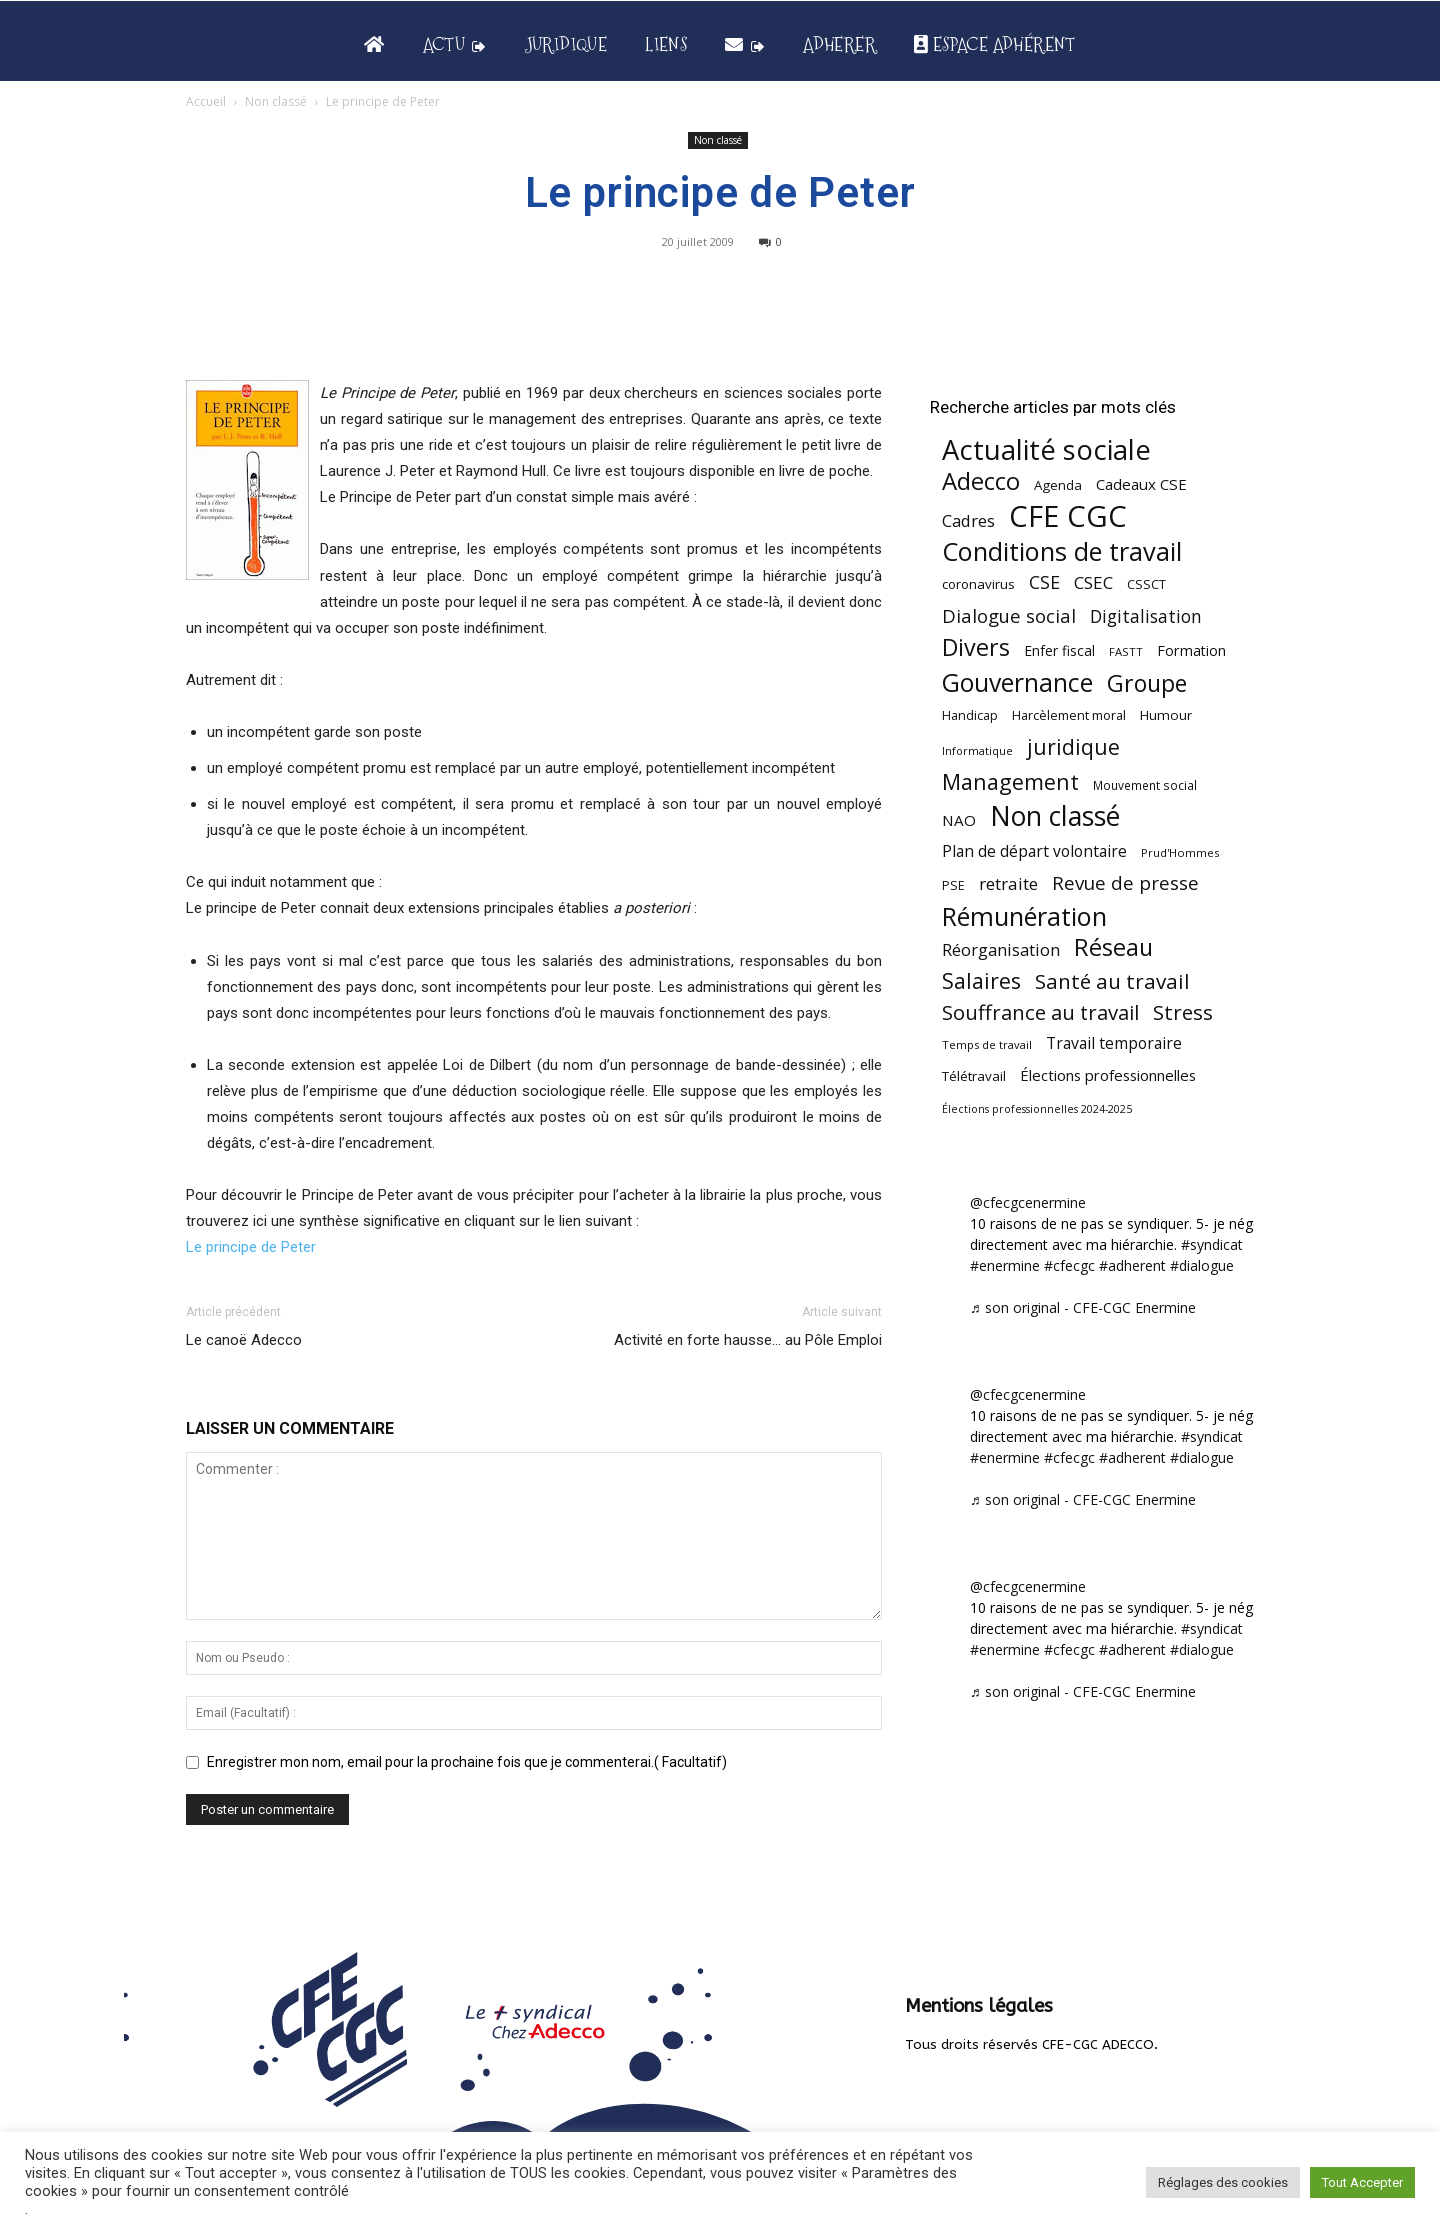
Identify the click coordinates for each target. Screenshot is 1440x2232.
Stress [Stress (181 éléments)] (1183, 1012)
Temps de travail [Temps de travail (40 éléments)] (987, 1044)
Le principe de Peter (251, 1247)
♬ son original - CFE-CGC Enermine (1083, 1307)
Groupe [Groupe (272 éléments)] (1147, 683)
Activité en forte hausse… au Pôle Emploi (748, 1340)
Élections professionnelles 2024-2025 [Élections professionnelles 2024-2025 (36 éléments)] (1037, 1109)
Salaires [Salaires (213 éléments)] (981, 980)
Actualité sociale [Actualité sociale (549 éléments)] (1046, 449)
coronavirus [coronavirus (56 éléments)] (978, 584)
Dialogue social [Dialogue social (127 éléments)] (1009, 615)
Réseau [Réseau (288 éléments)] (1113, 947)
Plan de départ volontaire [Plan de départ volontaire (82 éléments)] (1034, 851)
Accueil (206, 101)
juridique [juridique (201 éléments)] (1073, 746)
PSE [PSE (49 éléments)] (953, 885)
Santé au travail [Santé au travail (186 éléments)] (1112, 981)
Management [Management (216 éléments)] (1010, 781)
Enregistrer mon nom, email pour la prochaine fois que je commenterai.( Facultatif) (467, 1762)
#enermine (1005, 1265)
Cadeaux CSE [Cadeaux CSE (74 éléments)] (1141, 484)
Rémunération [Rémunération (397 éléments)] (1024, 916)
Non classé (276, 101)
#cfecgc (1069, 1265)
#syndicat (1212, 1244)
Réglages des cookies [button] (1223, 2182)
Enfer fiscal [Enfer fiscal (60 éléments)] (1059, 650)
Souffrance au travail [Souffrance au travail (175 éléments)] (1040, 1012)
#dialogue (1202, 1265)
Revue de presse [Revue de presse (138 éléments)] (1125, 883)
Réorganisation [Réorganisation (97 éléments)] (1001, 949)
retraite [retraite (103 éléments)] (1008, 883)
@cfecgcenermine (1028, 1202)
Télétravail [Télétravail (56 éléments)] (974, 1076)
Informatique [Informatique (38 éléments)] (977, 750)
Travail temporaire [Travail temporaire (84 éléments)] (1114, 1043)
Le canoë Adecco (244, 1340)
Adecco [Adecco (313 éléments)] (981, 480)
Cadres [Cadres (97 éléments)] (968, 520)
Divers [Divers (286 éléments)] (976, 647)
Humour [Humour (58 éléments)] (1166, 715)
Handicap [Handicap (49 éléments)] (970, 715)
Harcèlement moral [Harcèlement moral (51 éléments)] (1069, 715)
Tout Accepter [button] (1362, 2182)
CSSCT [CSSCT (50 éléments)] (1146, 584)
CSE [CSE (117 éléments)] (1044, 582)
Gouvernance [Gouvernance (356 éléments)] (1017, 682)
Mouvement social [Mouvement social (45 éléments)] (1145, 785)
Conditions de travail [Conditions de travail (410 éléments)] (1062, 551)
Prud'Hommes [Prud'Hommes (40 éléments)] (1180, 852)
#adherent (1132, 1265)
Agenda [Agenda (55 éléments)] (1058, 485)
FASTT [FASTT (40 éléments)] (1126, 651)
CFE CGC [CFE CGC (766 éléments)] (1068, 516)
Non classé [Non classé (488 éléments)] (1055, 816)
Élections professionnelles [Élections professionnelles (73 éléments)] (1108, 1075)
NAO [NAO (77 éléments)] (959, 820)
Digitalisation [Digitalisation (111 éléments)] (1146, 616)
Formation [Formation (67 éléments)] (1191, 650)
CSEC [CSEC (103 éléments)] (1093, 582)
